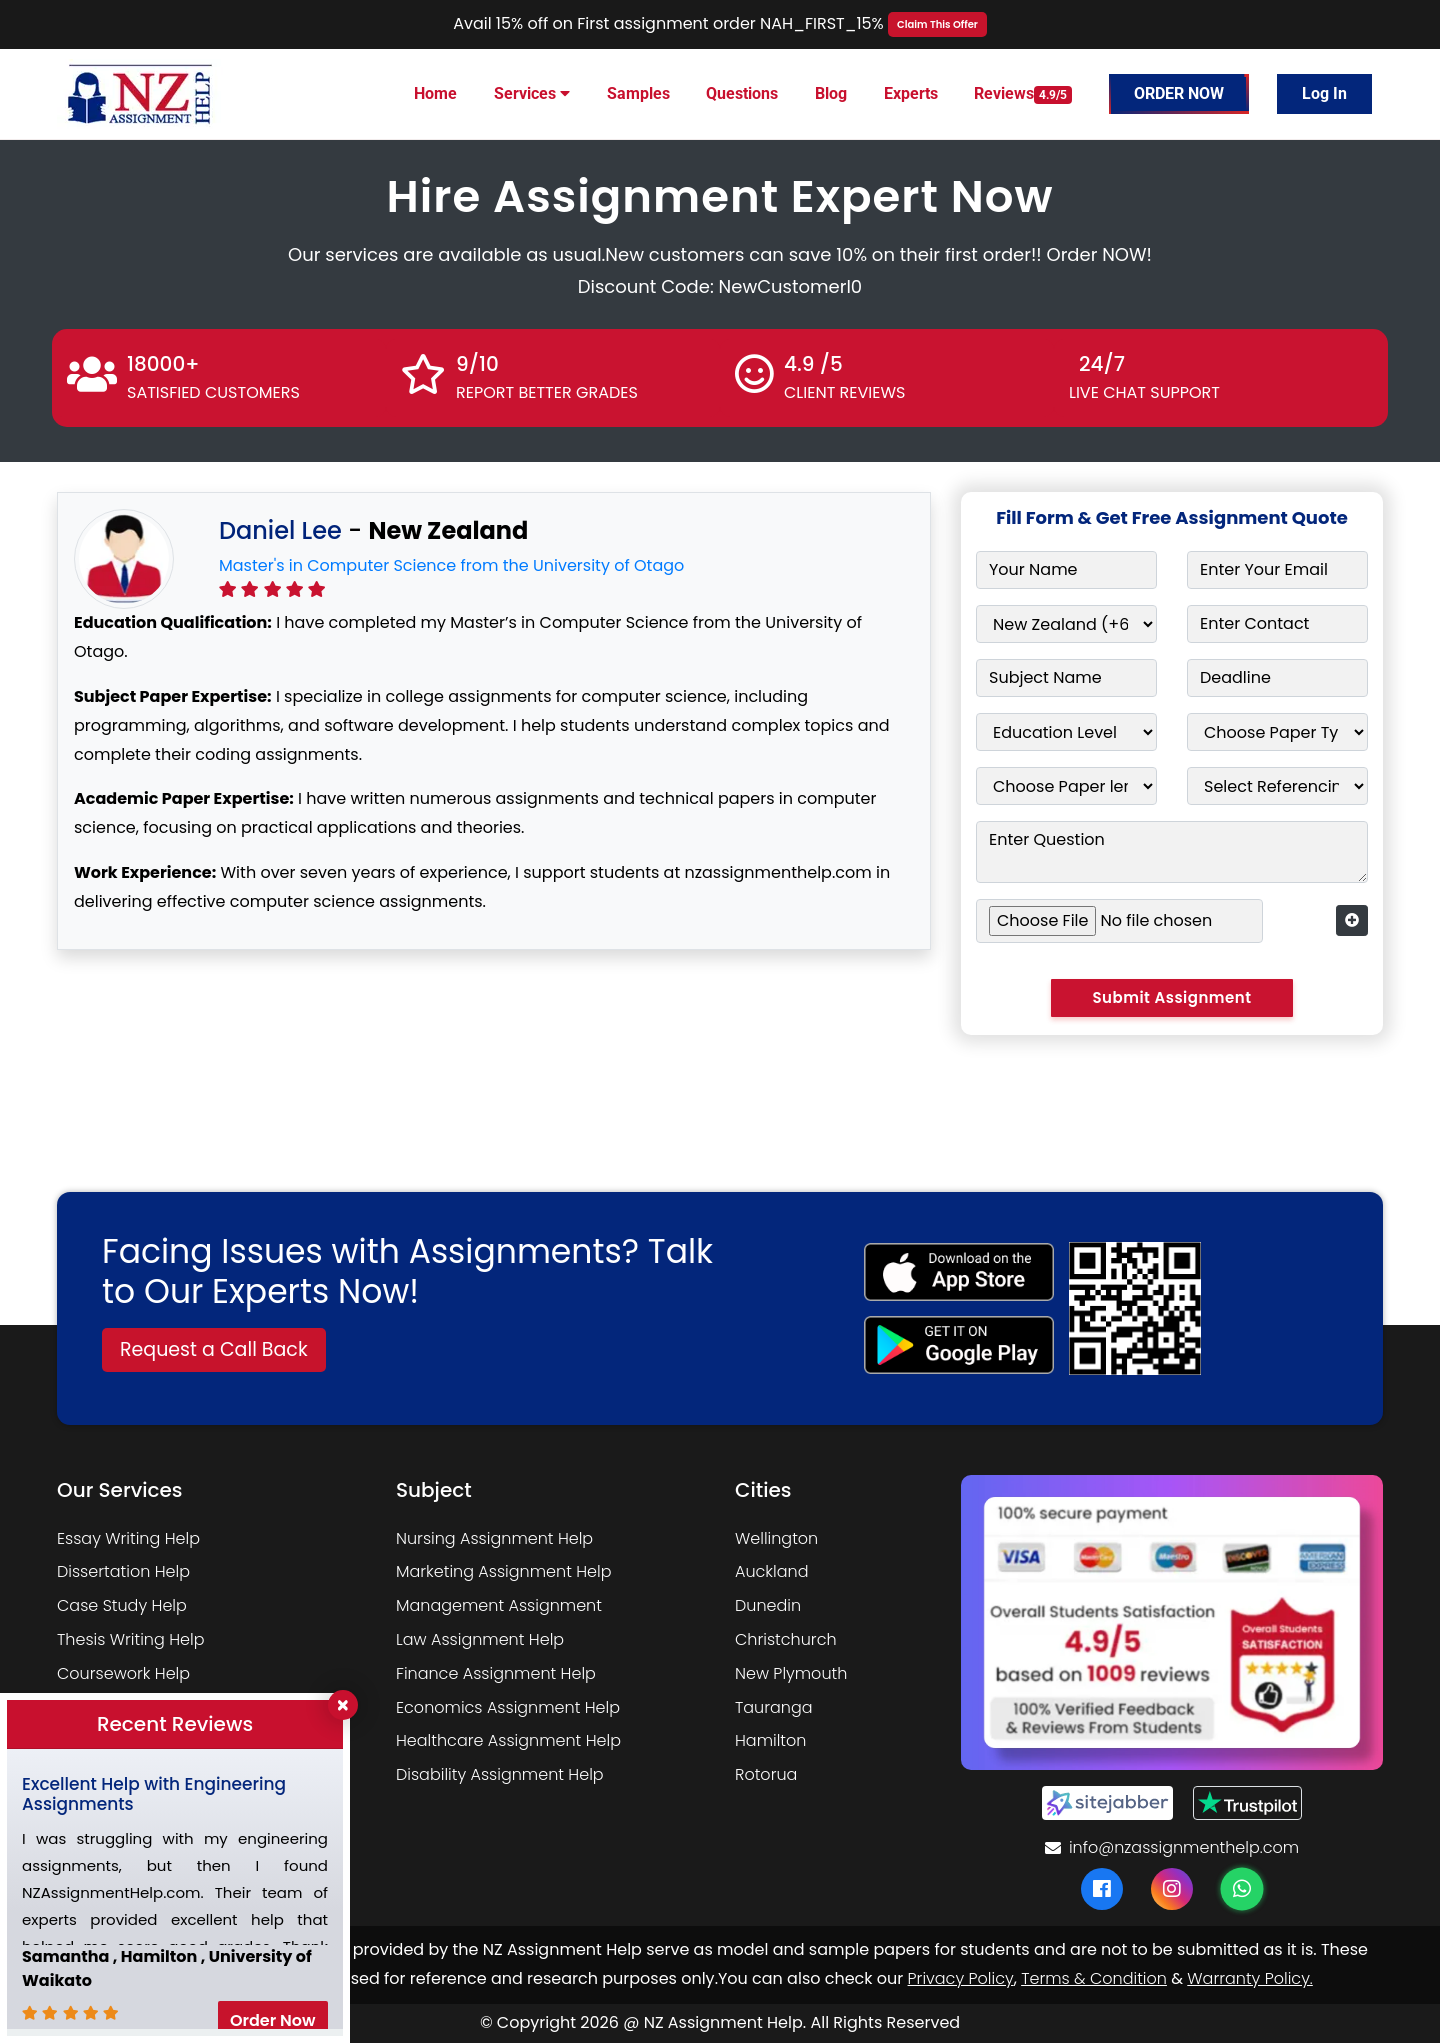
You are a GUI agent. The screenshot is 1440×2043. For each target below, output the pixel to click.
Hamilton (770, 1740)
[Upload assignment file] (1119, 921)
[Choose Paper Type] (1277, 732)
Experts (911, 93)
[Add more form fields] (1352, 920)
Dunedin (768, 1605)
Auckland (771, 1571)
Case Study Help (122, 1605)
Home (435, 93)
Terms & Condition (1094, 1978)
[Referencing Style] (1277, 786)
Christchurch (786, 1639)
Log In (1324, 93)
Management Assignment (499, 1605)
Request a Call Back (214, 1349)
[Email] (1277, 570)
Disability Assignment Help (500, 1774)
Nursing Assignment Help (494, 1538)
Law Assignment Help (480, 1639)
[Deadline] (1277, 678)
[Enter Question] (1172, 852)
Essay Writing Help (128, 1538)
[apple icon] (958, 1272)
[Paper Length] (1066, 786)
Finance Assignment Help (496, 1673)
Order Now (1179, 94)
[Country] (1066, 624)
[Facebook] (1102, 1889)
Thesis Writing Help (130, 1639)
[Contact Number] (1277, 624)
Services (532, 93)
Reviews (1023, 94)
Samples (638, 93)
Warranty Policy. (1249, 1978)
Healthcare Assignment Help (508, 1740)
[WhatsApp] (1242, 1889)
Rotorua (766, 1774)
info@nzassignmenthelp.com (1172, 1847)
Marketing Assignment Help (504, 1571)
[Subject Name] (1066, 678)
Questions (742, 93)
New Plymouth (791, 1673)
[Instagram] (1172, 1889)
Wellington (776, 1538)
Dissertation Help (123, 1571)
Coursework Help (123, 1673)
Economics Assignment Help (508, 1707)
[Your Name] (1066, 570)
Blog (831, 93)
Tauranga (774, 1707)
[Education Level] (1066, 732)
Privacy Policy (961, 1978)
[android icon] (958, 1345)
